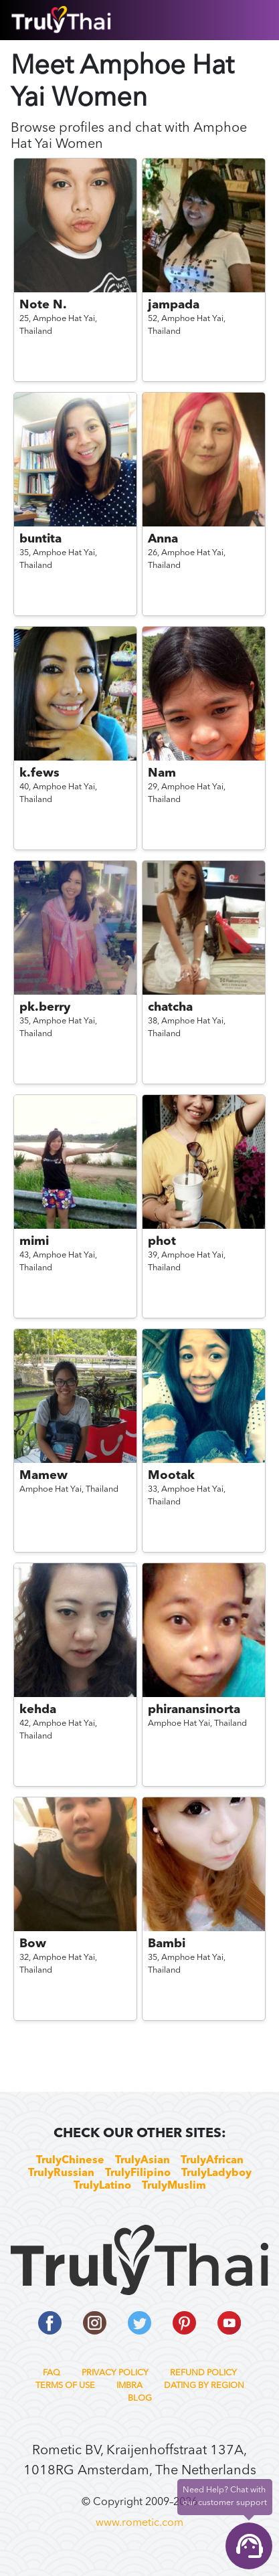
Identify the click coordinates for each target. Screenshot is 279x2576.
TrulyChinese (70, 2160)
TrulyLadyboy (216, 2173)
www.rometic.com (139, 2523)
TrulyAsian (142, 2160)
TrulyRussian (61, 2173)
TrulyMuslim (174, 2186)
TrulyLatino (102, 2186)
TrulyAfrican (212, 2160)
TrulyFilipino (138, 2173)
